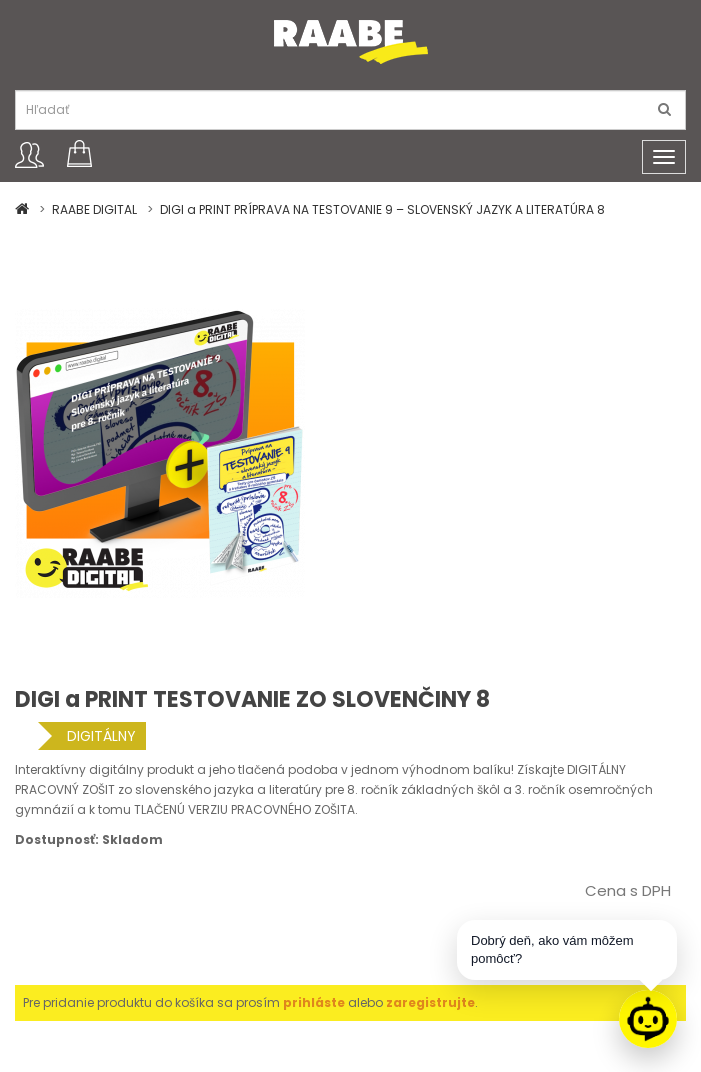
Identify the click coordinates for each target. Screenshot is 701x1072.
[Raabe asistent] (648, 1019)
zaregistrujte (430, 1002)
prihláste (314, 1002)
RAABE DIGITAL (94, 209)
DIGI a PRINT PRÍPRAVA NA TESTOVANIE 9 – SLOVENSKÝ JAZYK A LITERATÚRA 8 (382, 209)
